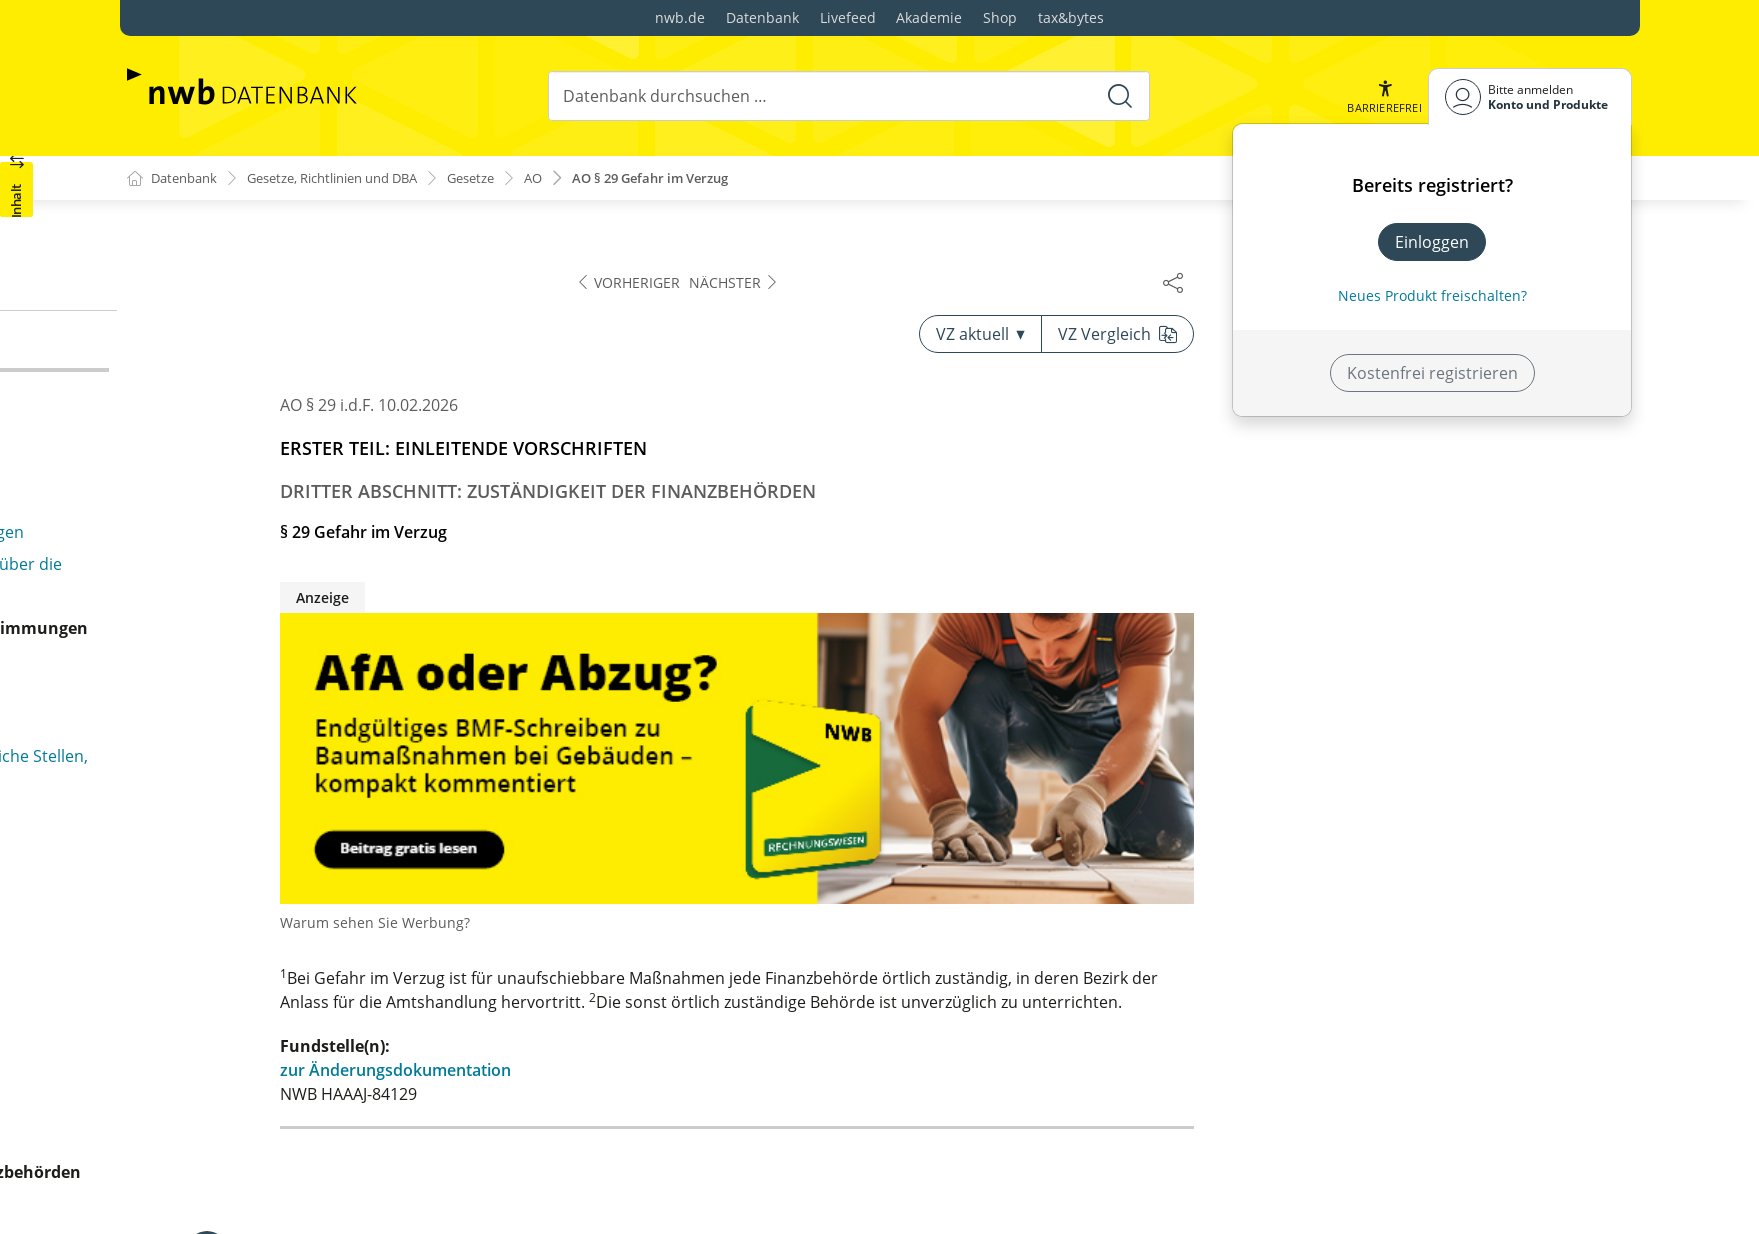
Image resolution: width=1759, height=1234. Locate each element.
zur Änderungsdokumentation (834, 1071)
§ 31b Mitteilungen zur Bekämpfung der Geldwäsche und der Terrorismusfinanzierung (334, 770)
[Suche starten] (1119, 96)
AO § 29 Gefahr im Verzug (698, 178)
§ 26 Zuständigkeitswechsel (263, 254)
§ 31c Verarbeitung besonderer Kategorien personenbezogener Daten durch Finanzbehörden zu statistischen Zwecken (350, 838)
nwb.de (680, 17)
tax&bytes (1071, 17)
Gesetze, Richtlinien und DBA (351, 178)
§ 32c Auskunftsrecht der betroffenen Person (331, 1214)
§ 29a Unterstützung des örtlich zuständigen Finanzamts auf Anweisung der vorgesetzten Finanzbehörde (327, 406)
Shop (1000, 17)
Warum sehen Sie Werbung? (814, 923)
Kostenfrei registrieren (1432, 373)
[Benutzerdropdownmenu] (1530, 96)
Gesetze (505, 178)
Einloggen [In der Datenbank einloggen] (1432, 242)
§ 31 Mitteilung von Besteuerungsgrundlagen (330, 670)
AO (572, 178)
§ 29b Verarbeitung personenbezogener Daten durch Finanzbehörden (336, 538)
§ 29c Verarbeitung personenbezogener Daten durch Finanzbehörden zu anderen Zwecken (335, 594)
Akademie (929, 17)
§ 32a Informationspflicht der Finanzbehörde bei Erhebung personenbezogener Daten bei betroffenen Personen (342, 1078)
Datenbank (762, 17)
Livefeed (848, 17)
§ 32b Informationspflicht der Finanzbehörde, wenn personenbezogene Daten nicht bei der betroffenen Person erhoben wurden (331, 1158)
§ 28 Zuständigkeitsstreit (253, 318)
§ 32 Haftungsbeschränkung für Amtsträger (324, 958)
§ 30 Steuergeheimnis (242, 638)
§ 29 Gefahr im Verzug (243, 350)
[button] (1383, 96)
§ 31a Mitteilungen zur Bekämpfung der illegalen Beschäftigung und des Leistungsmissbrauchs (341, 714)
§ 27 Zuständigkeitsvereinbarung (284, 286)
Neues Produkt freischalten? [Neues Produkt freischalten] (1432, 295)
